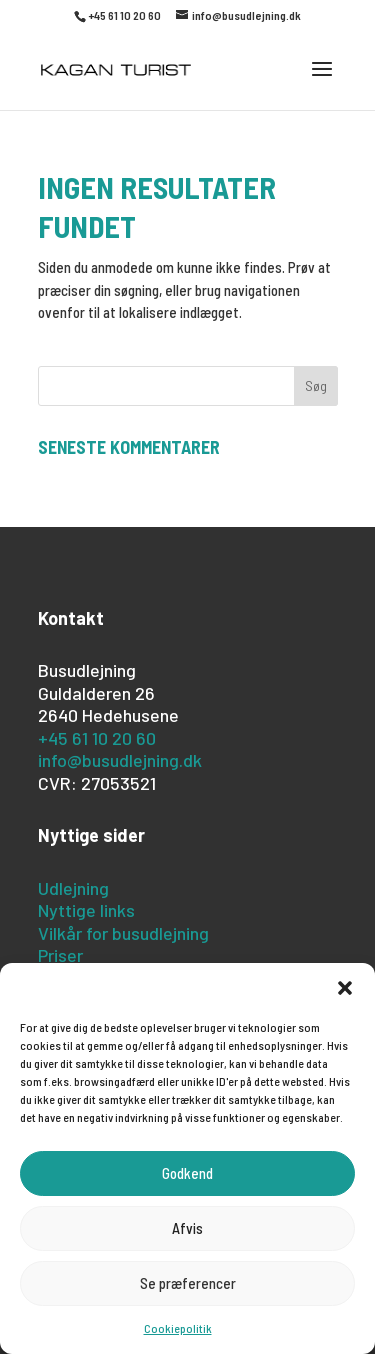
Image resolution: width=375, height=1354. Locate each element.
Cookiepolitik (178, 1328)
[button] (345, 988)
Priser (60, 955)
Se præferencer (188, 1283)
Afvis (187, 1228)
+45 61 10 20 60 (97, 738)
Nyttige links (86, 910)
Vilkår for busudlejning (123, 933)
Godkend (187, 1173)
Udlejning (73, 888)
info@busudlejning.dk (120, 760)
